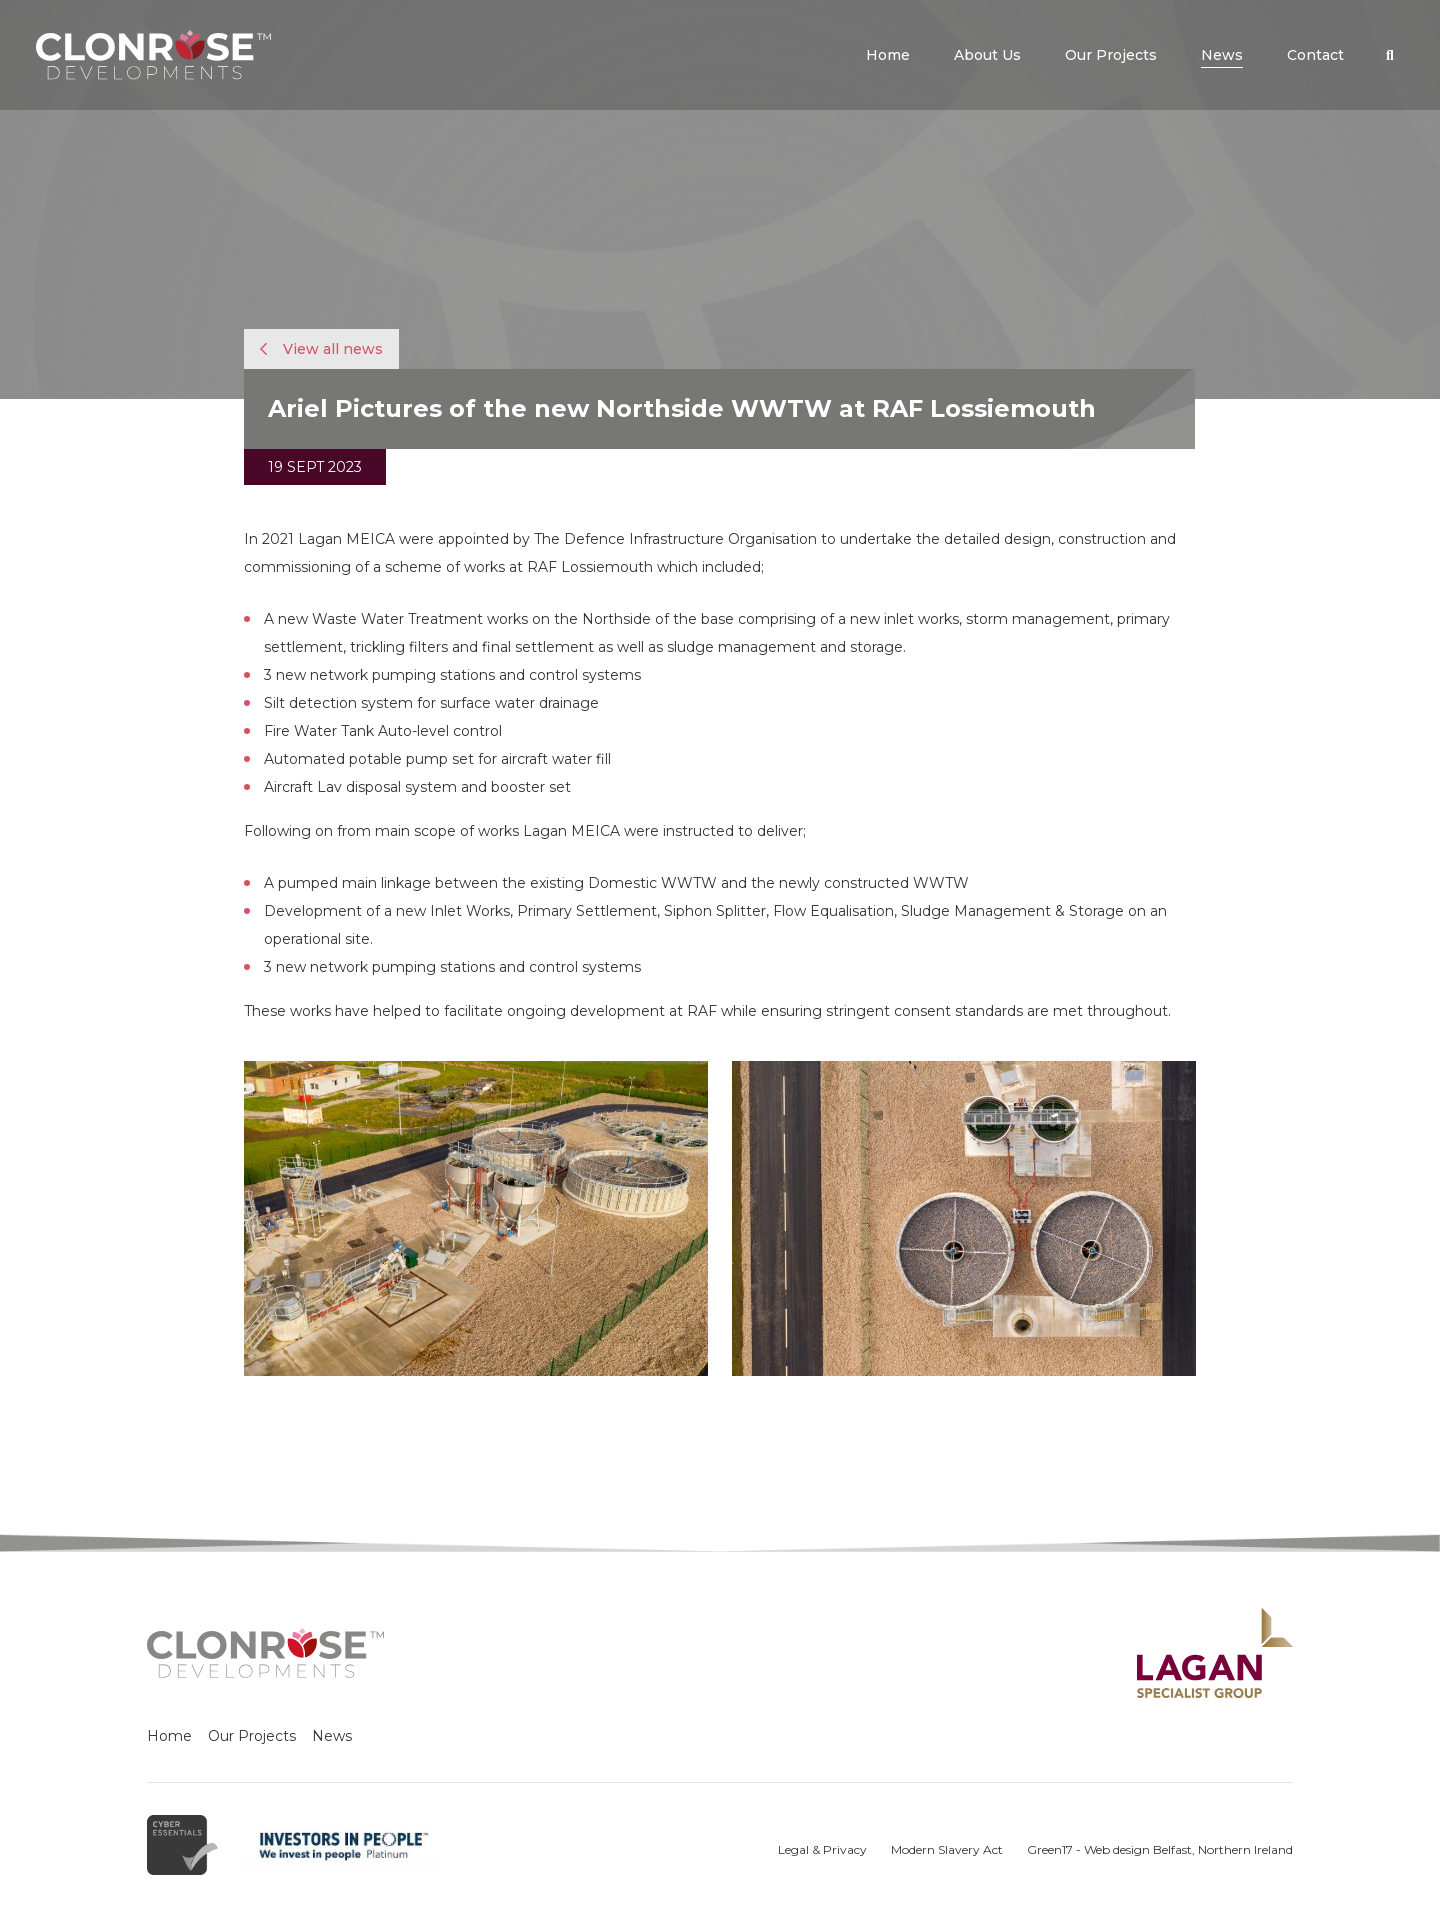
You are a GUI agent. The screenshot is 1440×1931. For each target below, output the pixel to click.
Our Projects (252, 1736)
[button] (1390, 55)
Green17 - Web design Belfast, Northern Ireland (1160, 1849)
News (332, 1736)
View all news (321, 349)
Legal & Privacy (822, 1849)
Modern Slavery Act (947, 1849)
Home (169, 1736)
